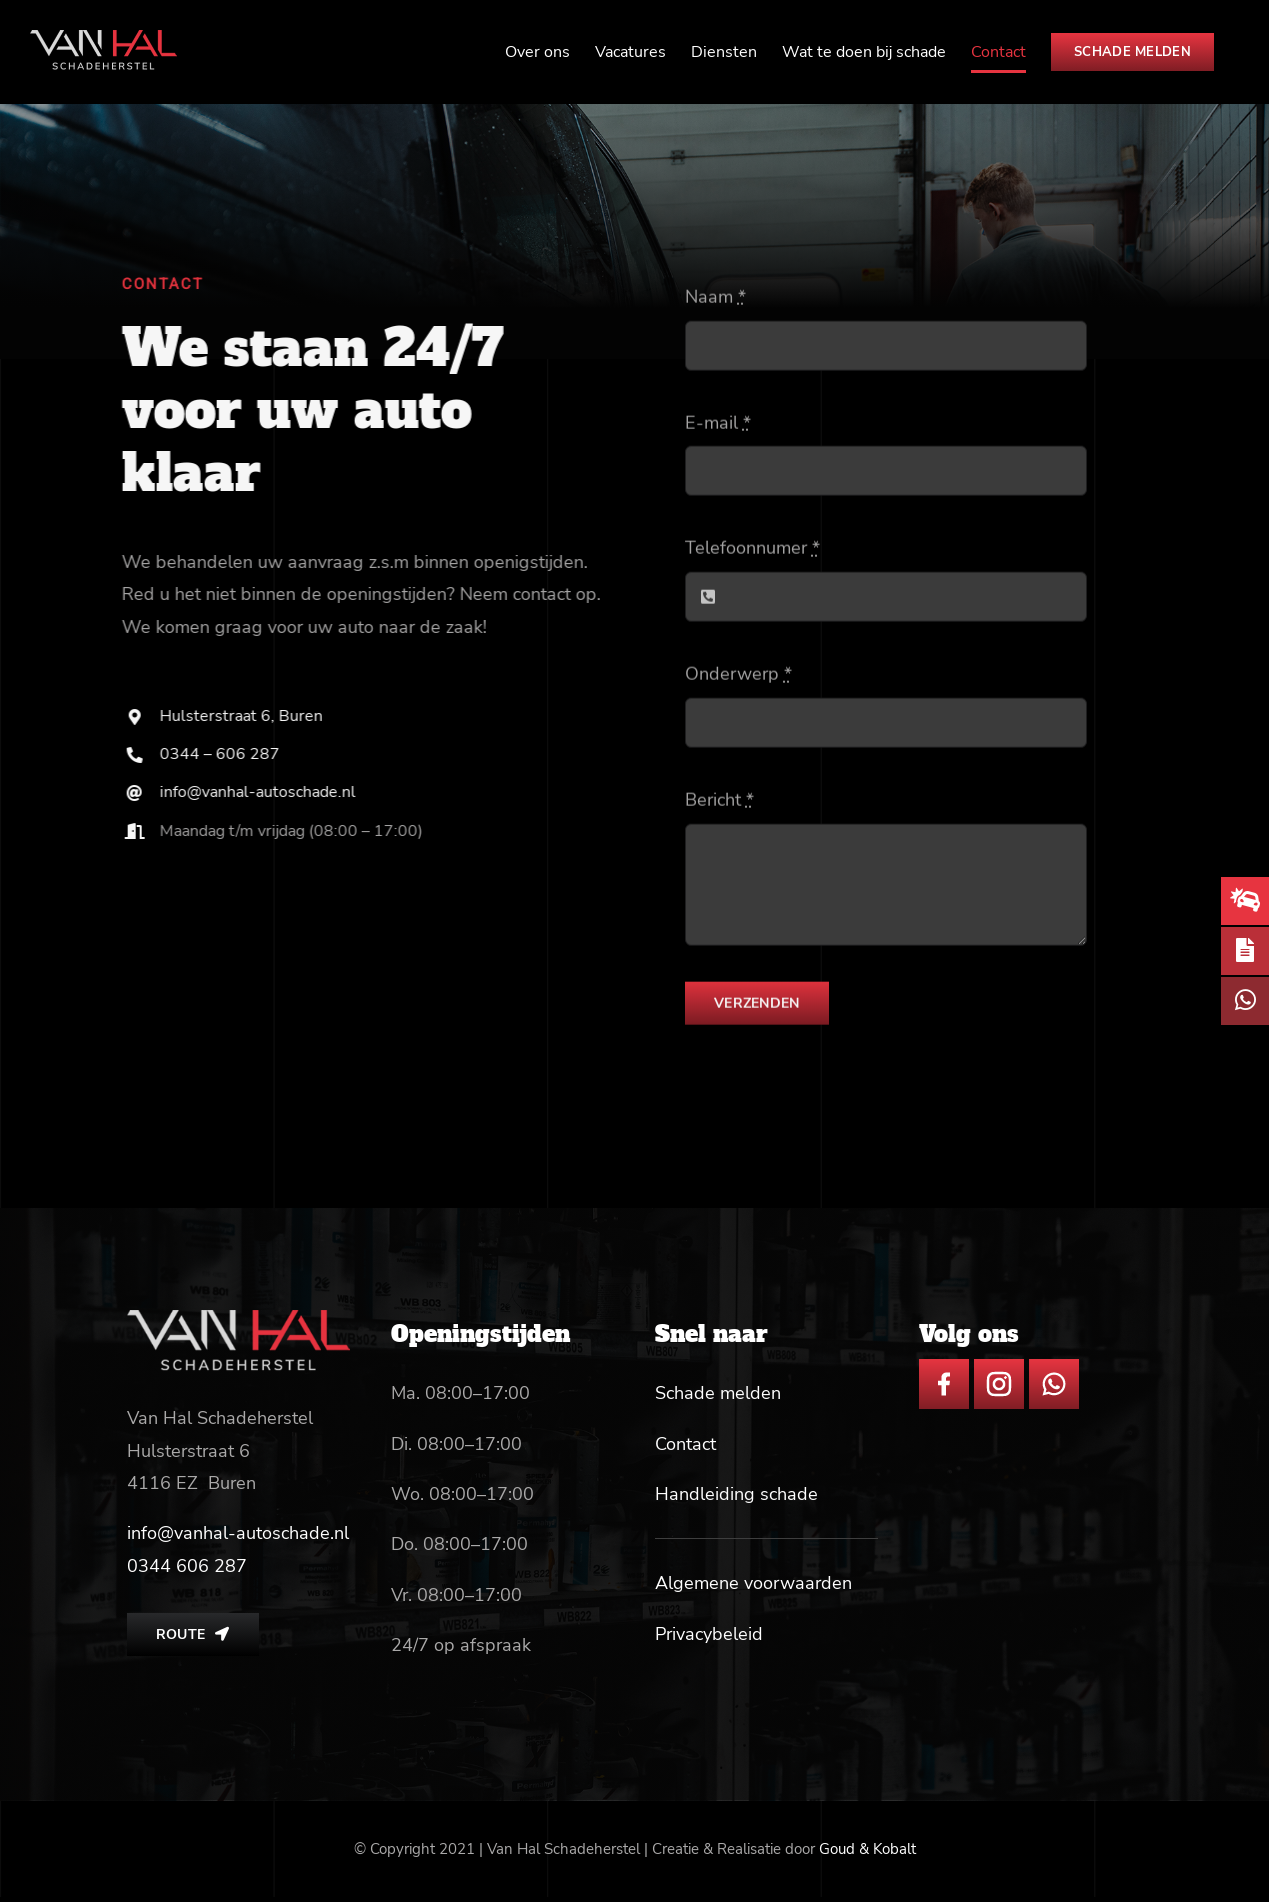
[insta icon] (999, 1368)
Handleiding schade (736, 1494)
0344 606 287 (187, 1566)
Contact (685, 1444)
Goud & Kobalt (867, 1849)
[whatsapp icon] (1054, 1368)
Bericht (719, 802)
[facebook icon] (944, 1368)
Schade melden (718, 1393)
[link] (187, 1566)
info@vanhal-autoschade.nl (261, 792)
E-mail (718, 425)
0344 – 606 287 (223, 754)
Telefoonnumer (752, 551)
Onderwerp (738, 677)
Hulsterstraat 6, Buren (244, 716)
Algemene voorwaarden (753, 1583)
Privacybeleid (709, 1634)
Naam (715, 300)
